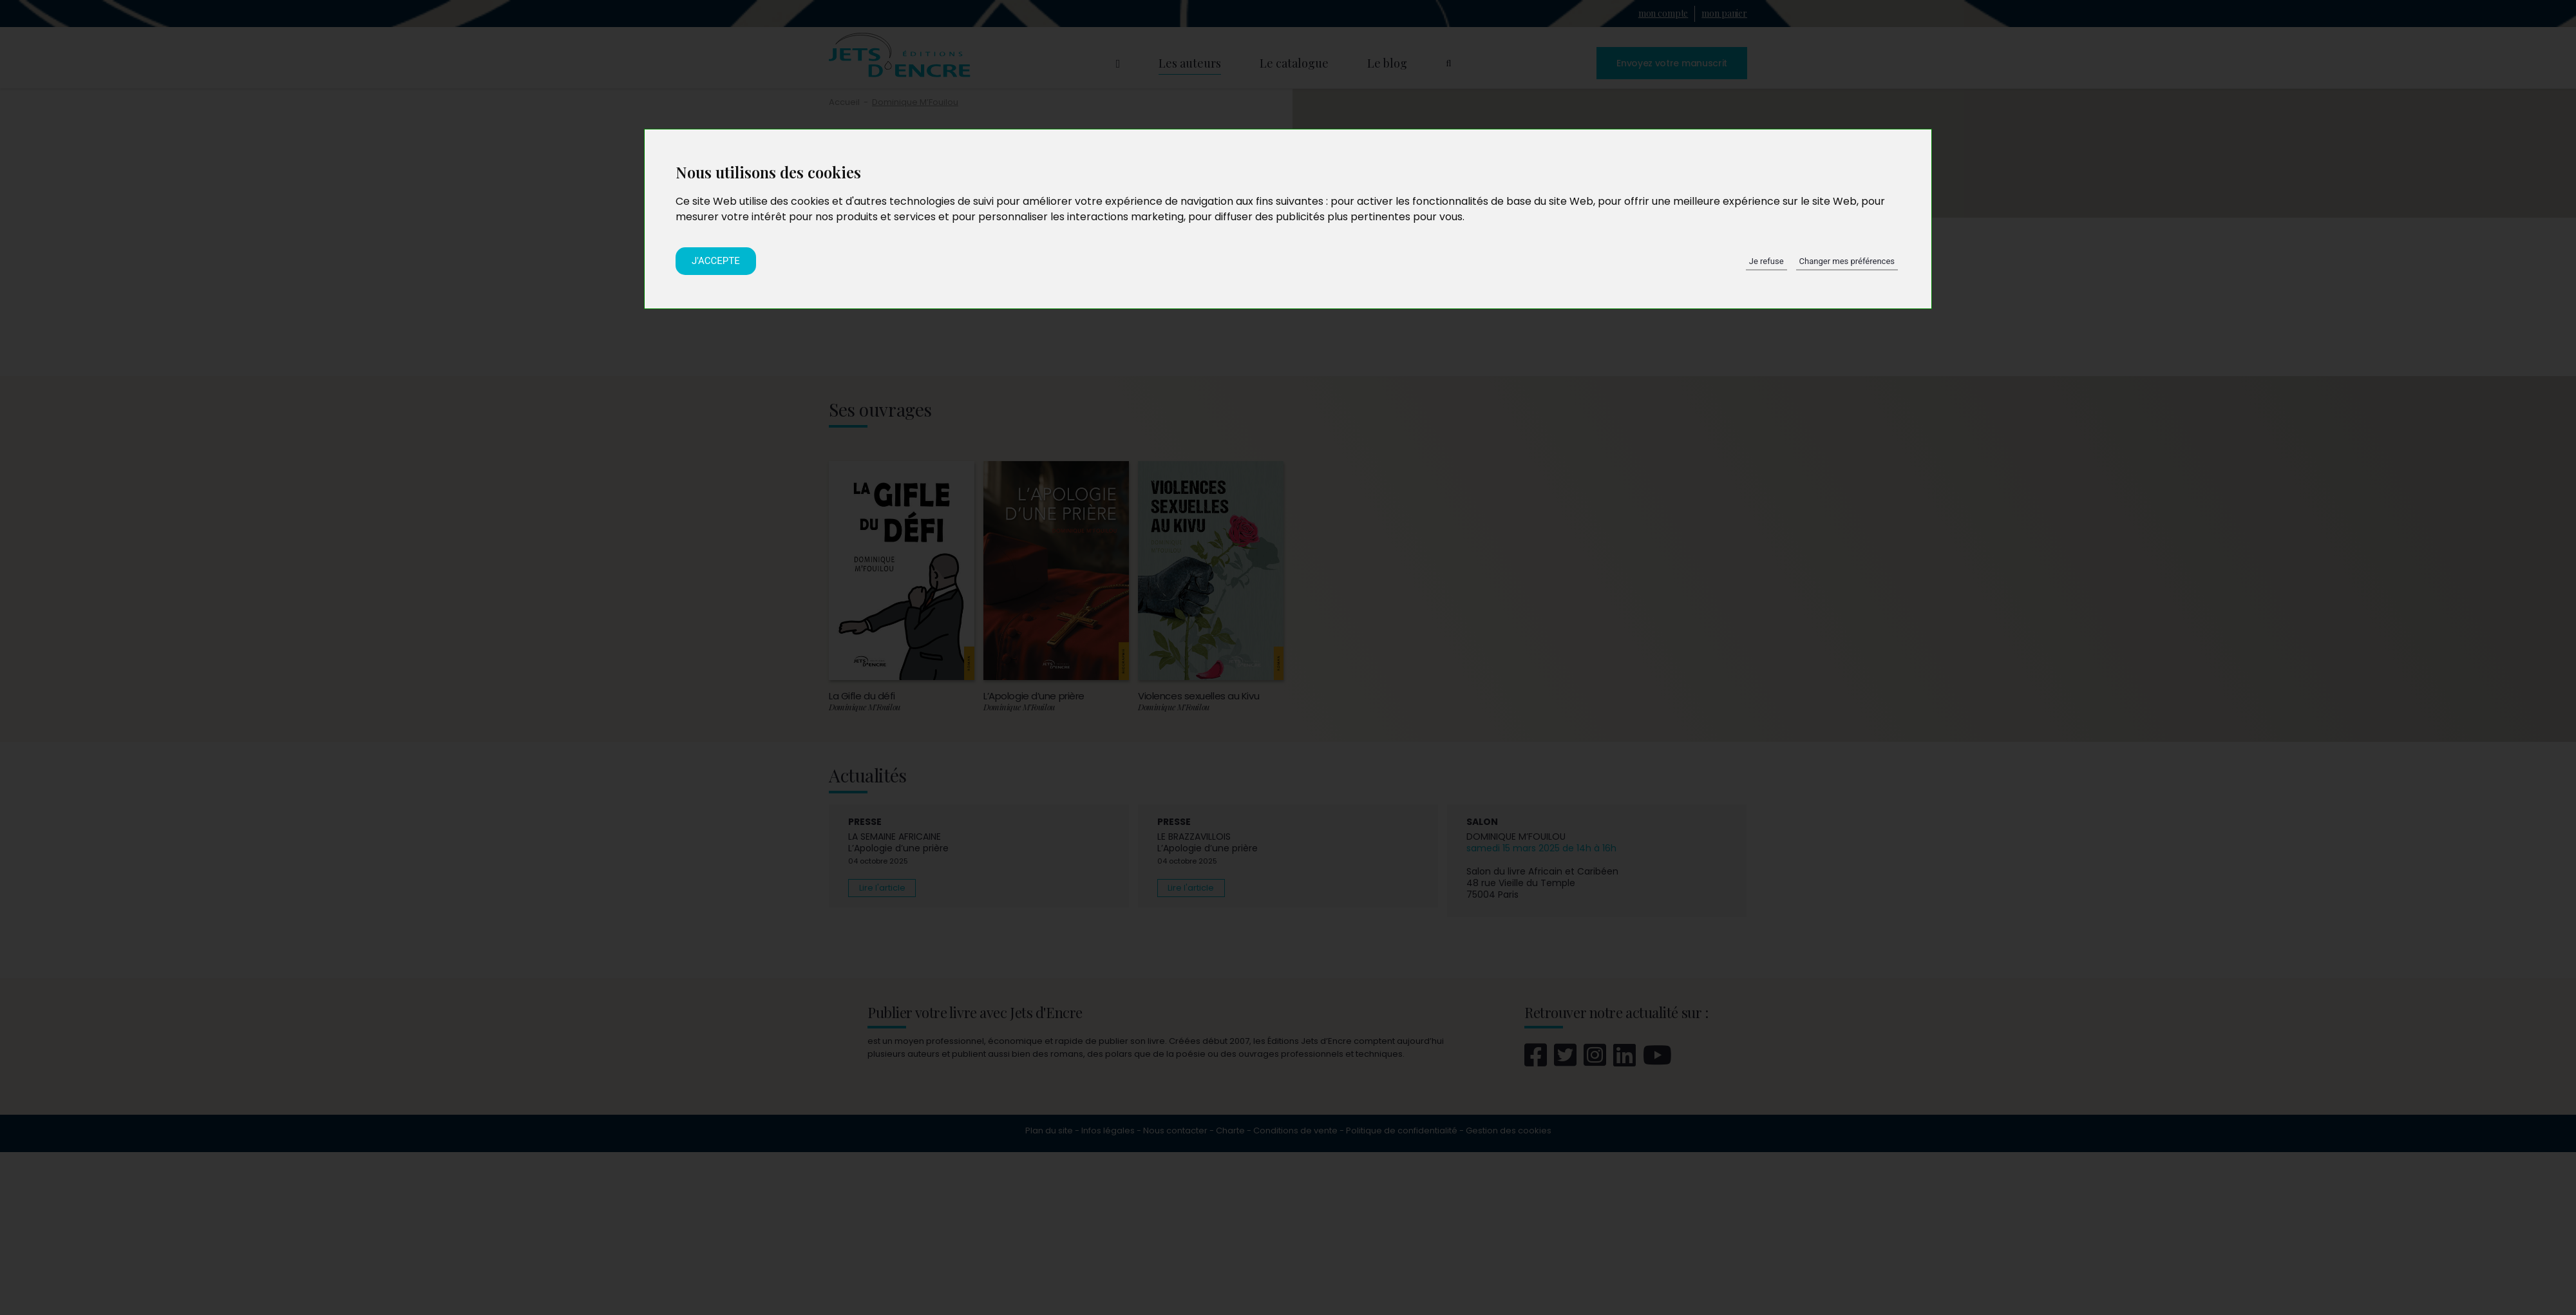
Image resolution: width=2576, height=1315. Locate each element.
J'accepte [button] (716, 261)
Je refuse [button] (1766, 261)
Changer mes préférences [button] (1847, 261)
